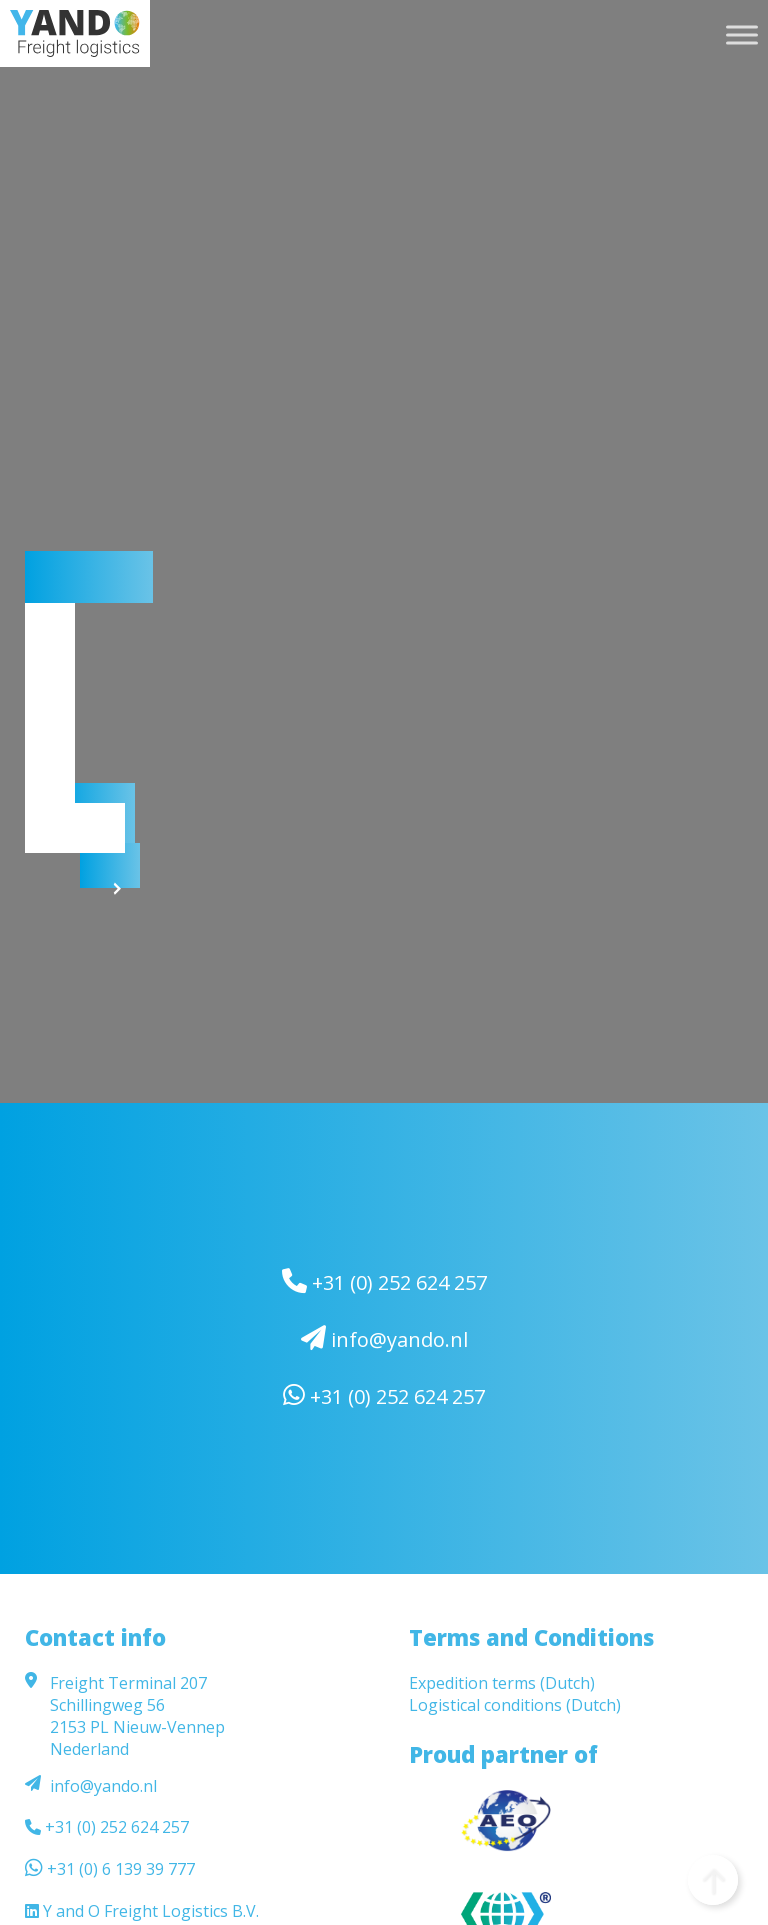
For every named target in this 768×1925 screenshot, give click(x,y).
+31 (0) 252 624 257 (384, 1282)
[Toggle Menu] (742, 34)
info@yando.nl (384, 1339)
